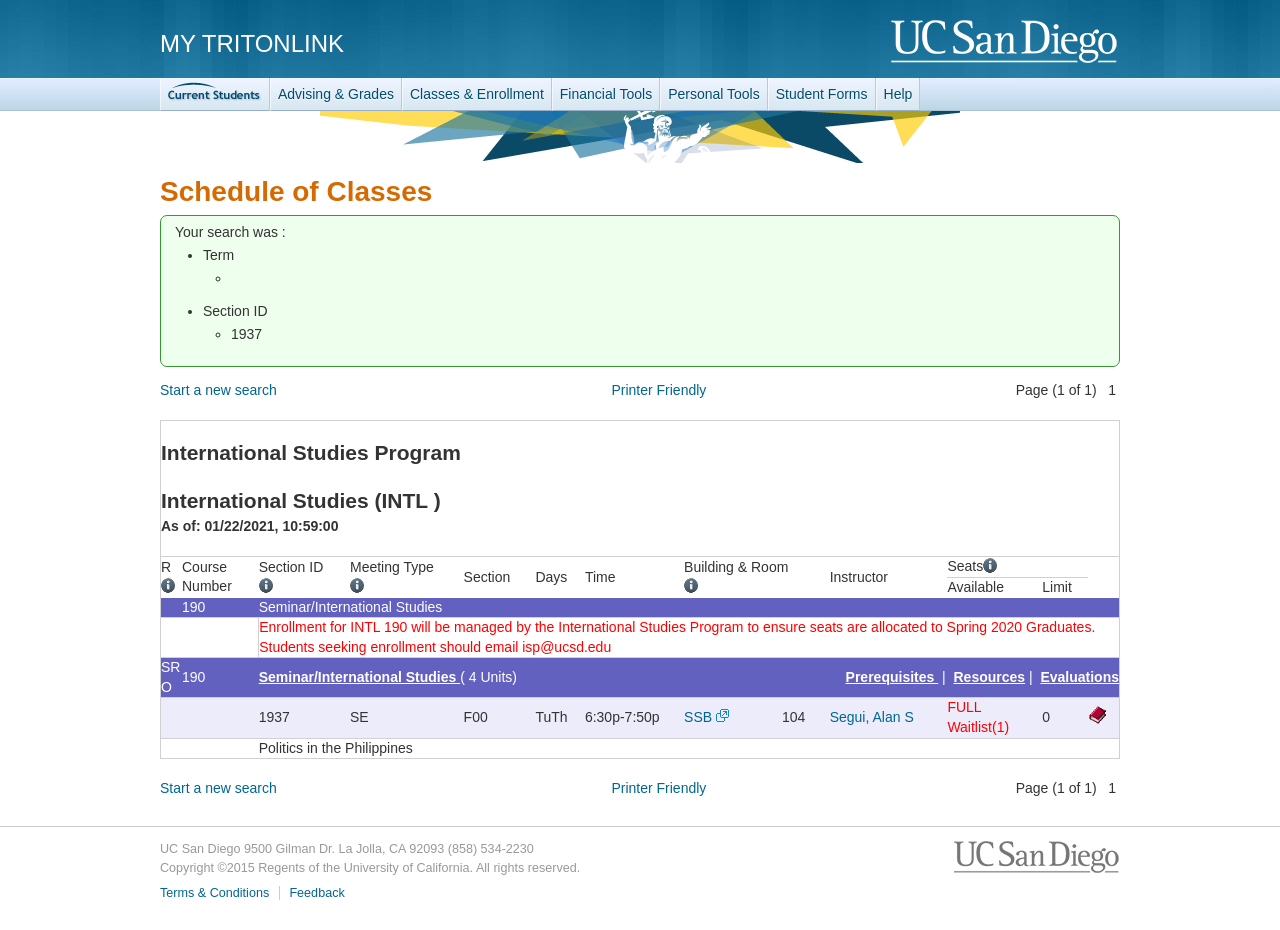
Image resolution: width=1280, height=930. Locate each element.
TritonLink (215, 94)
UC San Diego (1005, 42)
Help (898, 94)
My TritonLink (252, 43)
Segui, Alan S (872, 717)
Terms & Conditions (214, 893)
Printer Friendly (658, 390)
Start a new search (218, 390)
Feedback (316, 893)
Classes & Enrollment (477, 94)
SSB (698, 717)
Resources (990, 677)
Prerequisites (892, 677)
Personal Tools (714, 94)
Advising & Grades (336, 94)
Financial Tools (606, 94)
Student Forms (822, 94)
